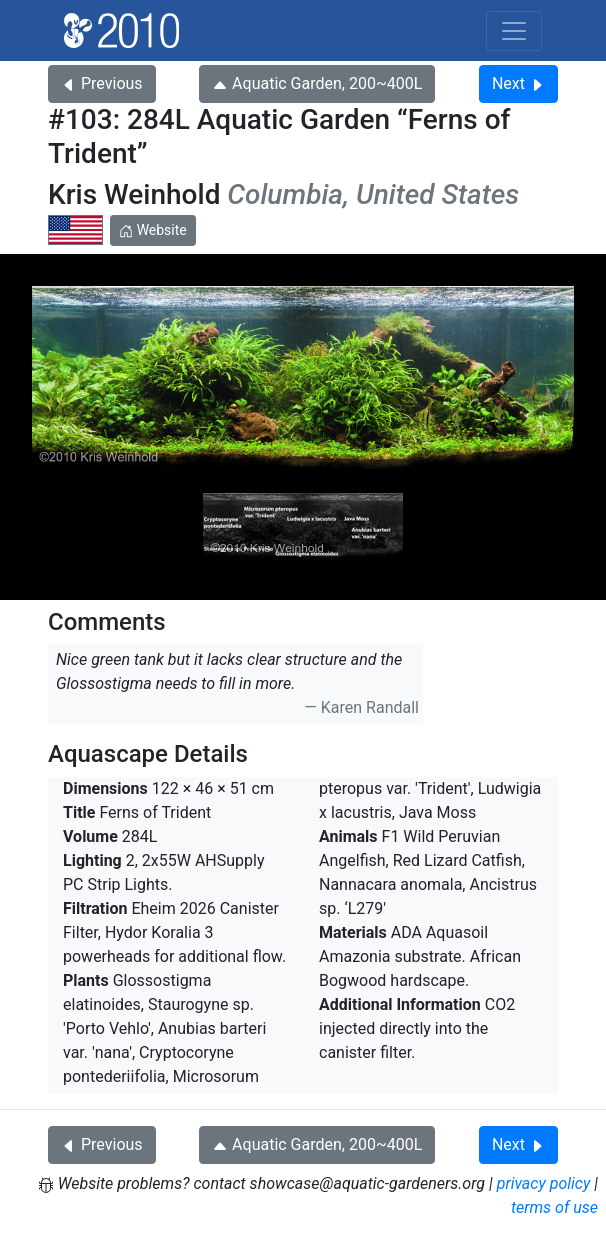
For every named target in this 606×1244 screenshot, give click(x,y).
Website (153, 230)
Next (518, 83)
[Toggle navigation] (514, 31)
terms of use (554, 1207)
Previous (102, 83)
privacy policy (544, 1183)
